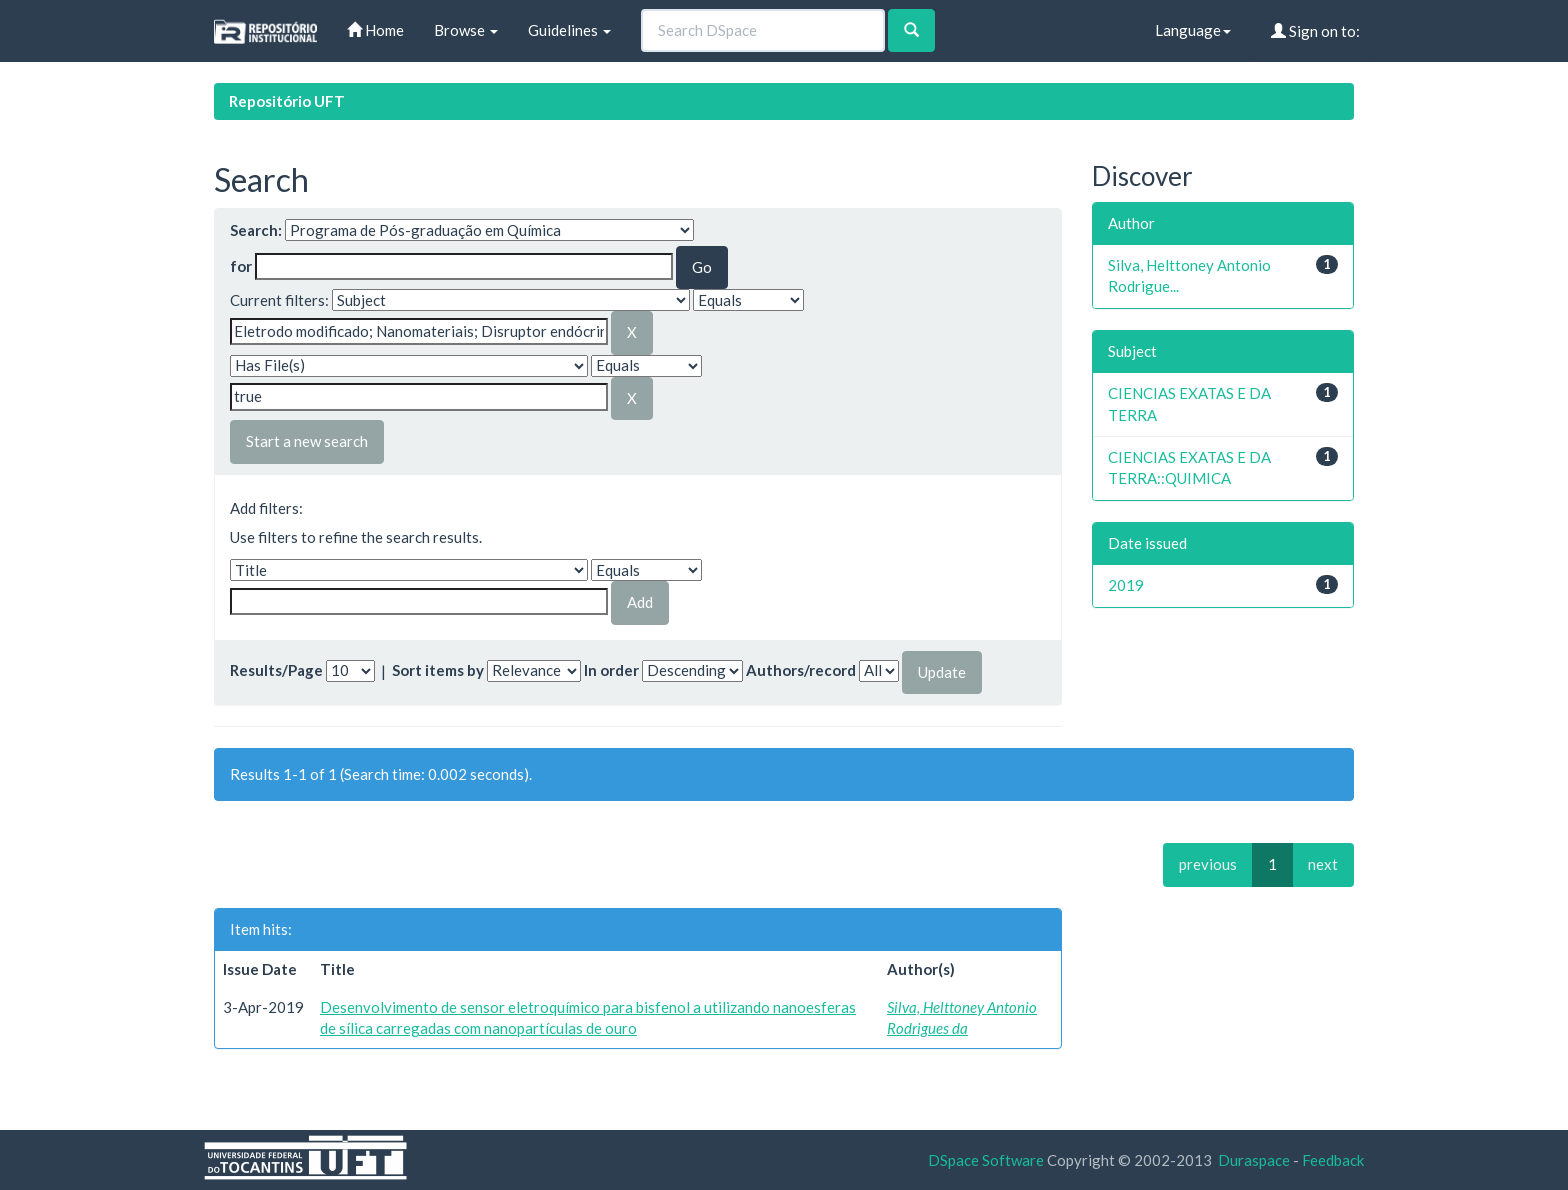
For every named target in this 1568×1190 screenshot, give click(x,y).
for (241, 266)
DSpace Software (986, 1160)
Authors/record (801, 670)
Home (375, 30)
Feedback (1333, 1160)
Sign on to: (1315, 31)
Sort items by (438, 670)
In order (611, 670)
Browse (466, 30)
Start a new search (307, 441)
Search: (256, 230)
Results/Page (276, 670)
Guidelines (569, 30)
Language (1193, 30)
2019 (1126, 585)
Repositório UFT (287, 101)
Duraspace (1254, 1160)
